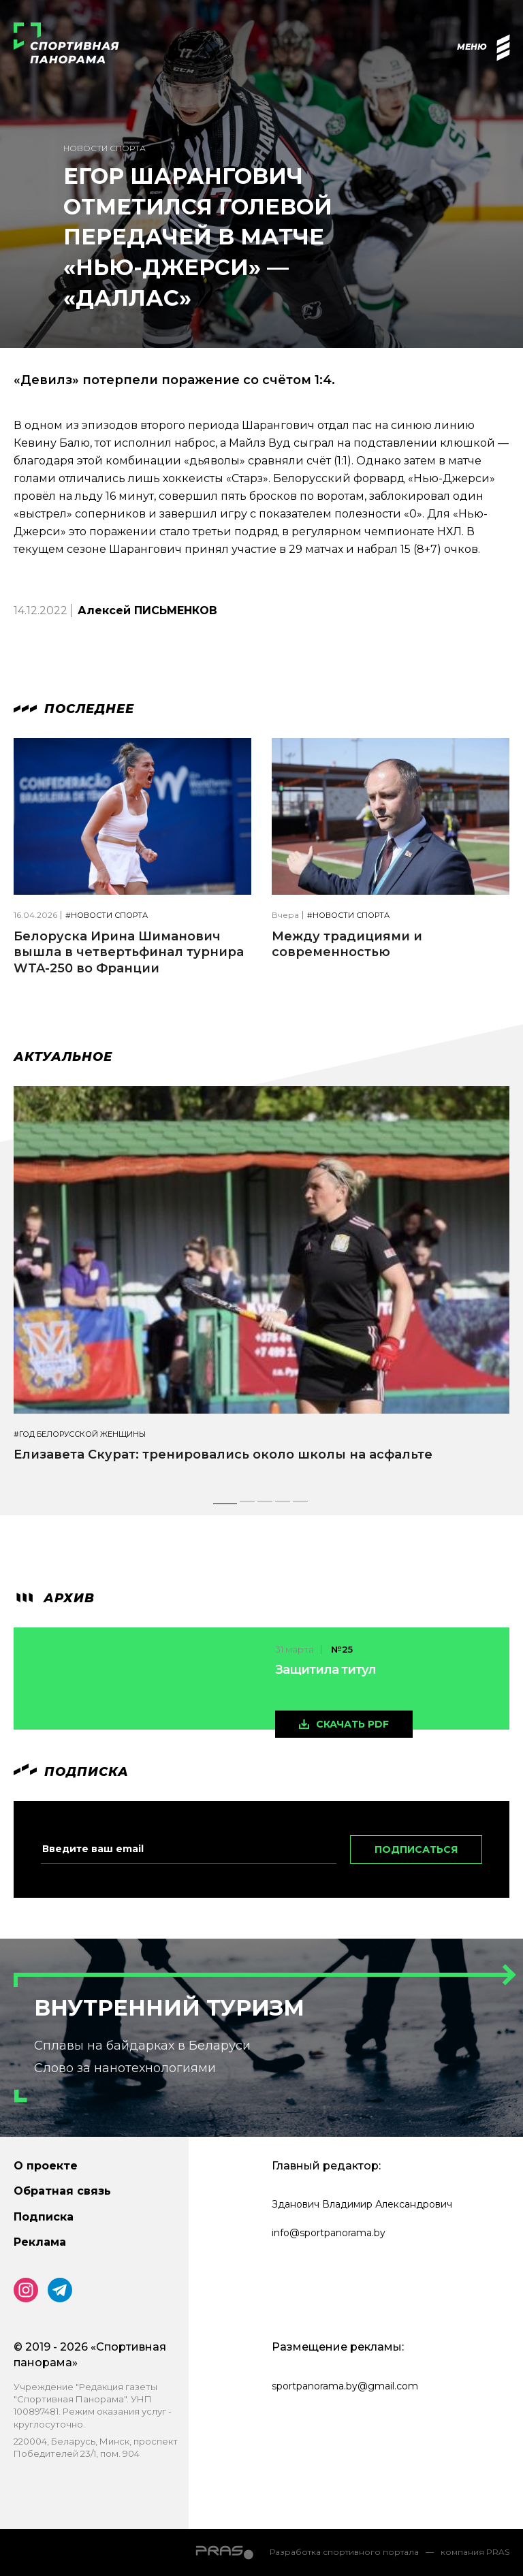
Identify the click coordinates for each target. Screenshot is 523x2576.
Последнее (74, 708)
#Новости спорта (106, 915)
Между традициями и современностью (347, 944)
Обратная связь (62, 2190)
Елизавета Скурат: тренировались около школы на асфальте (223, 1454)
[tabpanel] (261, 1286)
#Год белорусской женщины (80, 1434)
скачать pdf (352, 1724)
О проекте (46, 2165)
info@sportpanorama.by (328, 2233)
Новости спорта (104, 148)
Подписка (44, 2216)
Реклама (40, 2242)
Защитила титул (325, 1669)
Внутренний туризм (169, 2007)
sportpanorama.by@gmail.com (345, 2386)
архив (54, 1598)
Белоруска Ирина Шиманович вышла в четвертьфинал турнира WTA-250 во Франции (129, 952)
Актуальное (63, 1056)
